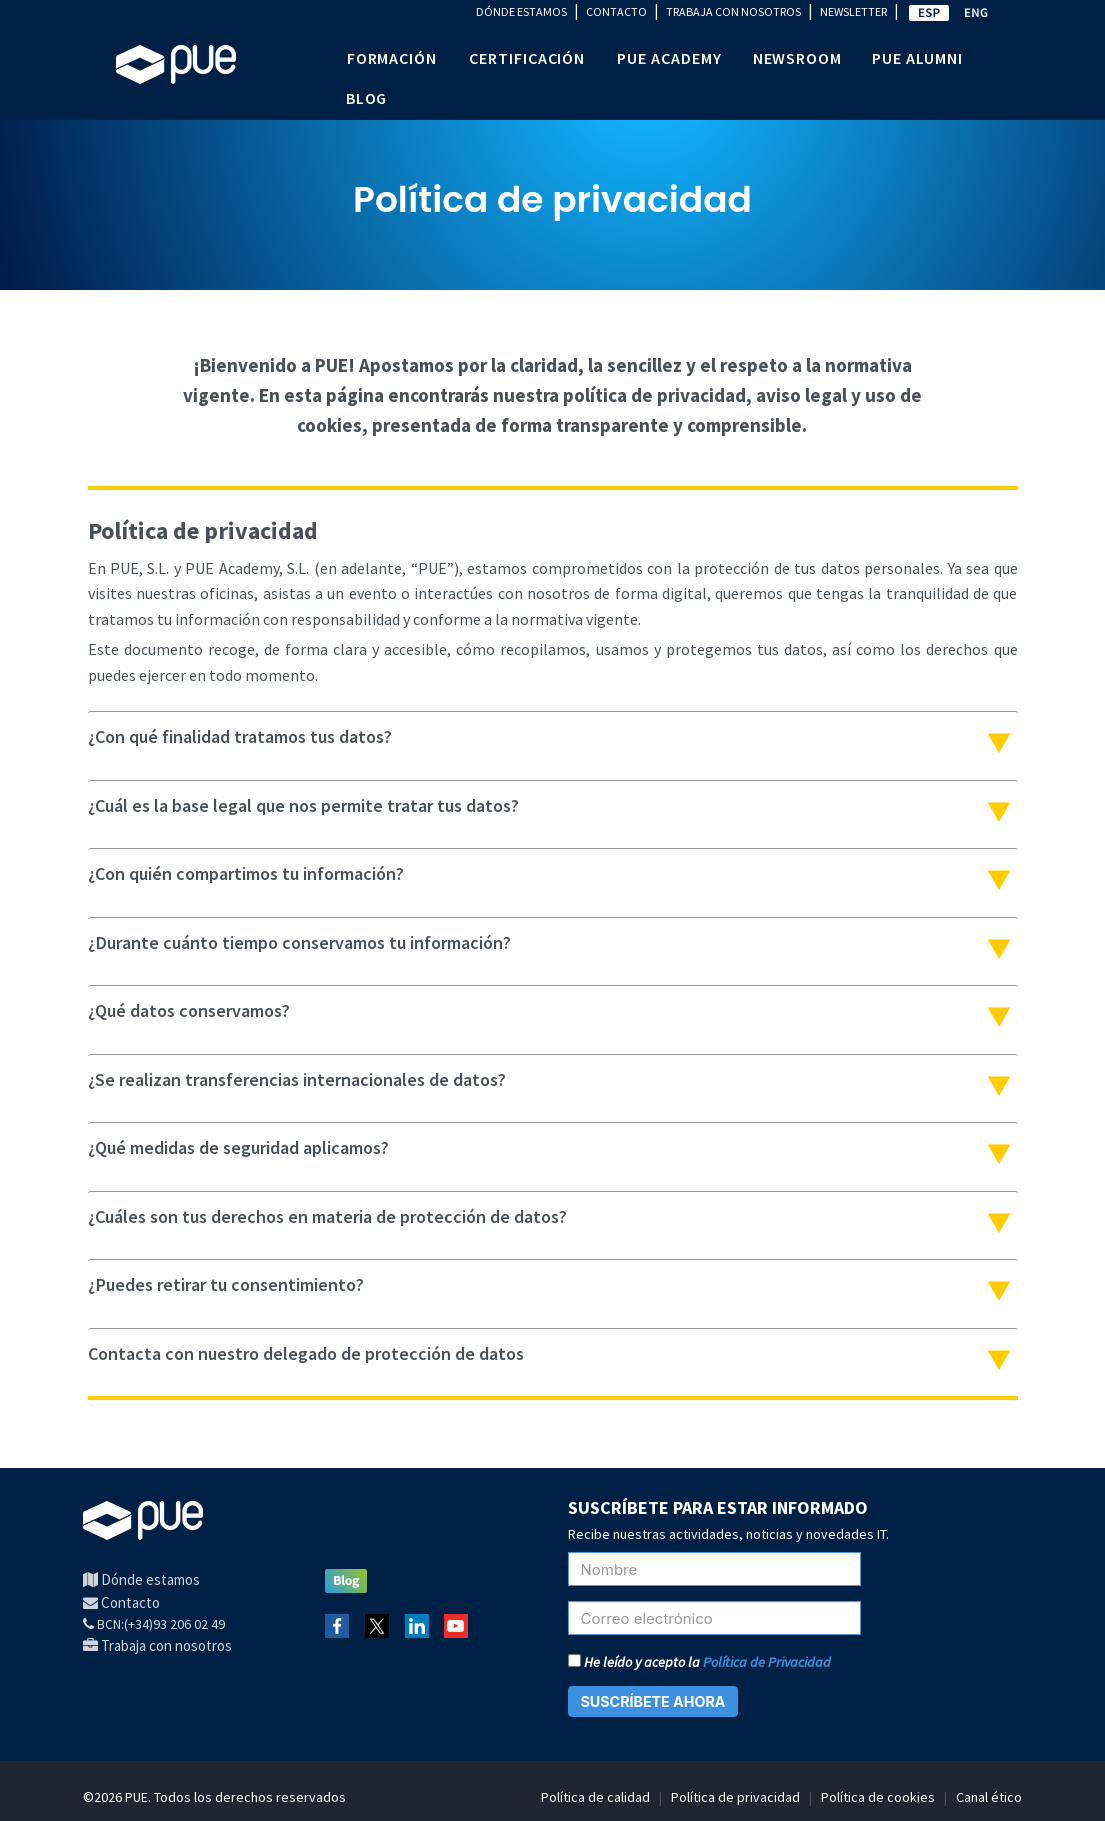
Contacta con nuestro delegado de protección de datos (306, 1353)
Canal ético (989, 1797)
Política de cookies (878, 1797)
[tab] (553, 738)
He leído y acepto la (699, 1662)
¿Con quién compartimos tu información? (246, 873)
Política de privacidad (735, 1797)
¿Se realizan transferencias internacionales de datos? (297, 1079)
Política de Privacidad (767, 1662)
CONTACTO (616, 11)
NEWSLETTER (853, 11)
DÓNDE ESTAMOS (521, 11)
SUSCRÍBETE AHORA (653, 1701)
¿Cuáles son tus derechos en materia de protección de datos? (327, 1216)
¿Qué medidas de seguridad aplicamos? (238, 1147)
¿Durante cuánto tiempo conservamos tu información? (299, 942)
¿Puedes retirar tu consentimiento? (226, 1284)
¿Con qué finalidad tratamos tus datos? (240, 736)
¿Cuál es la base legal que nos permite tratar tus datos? (303, 805)
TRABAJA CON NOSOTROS (733, 11)
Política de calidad (595, 1797)
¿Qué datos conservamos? (189, 1010)
